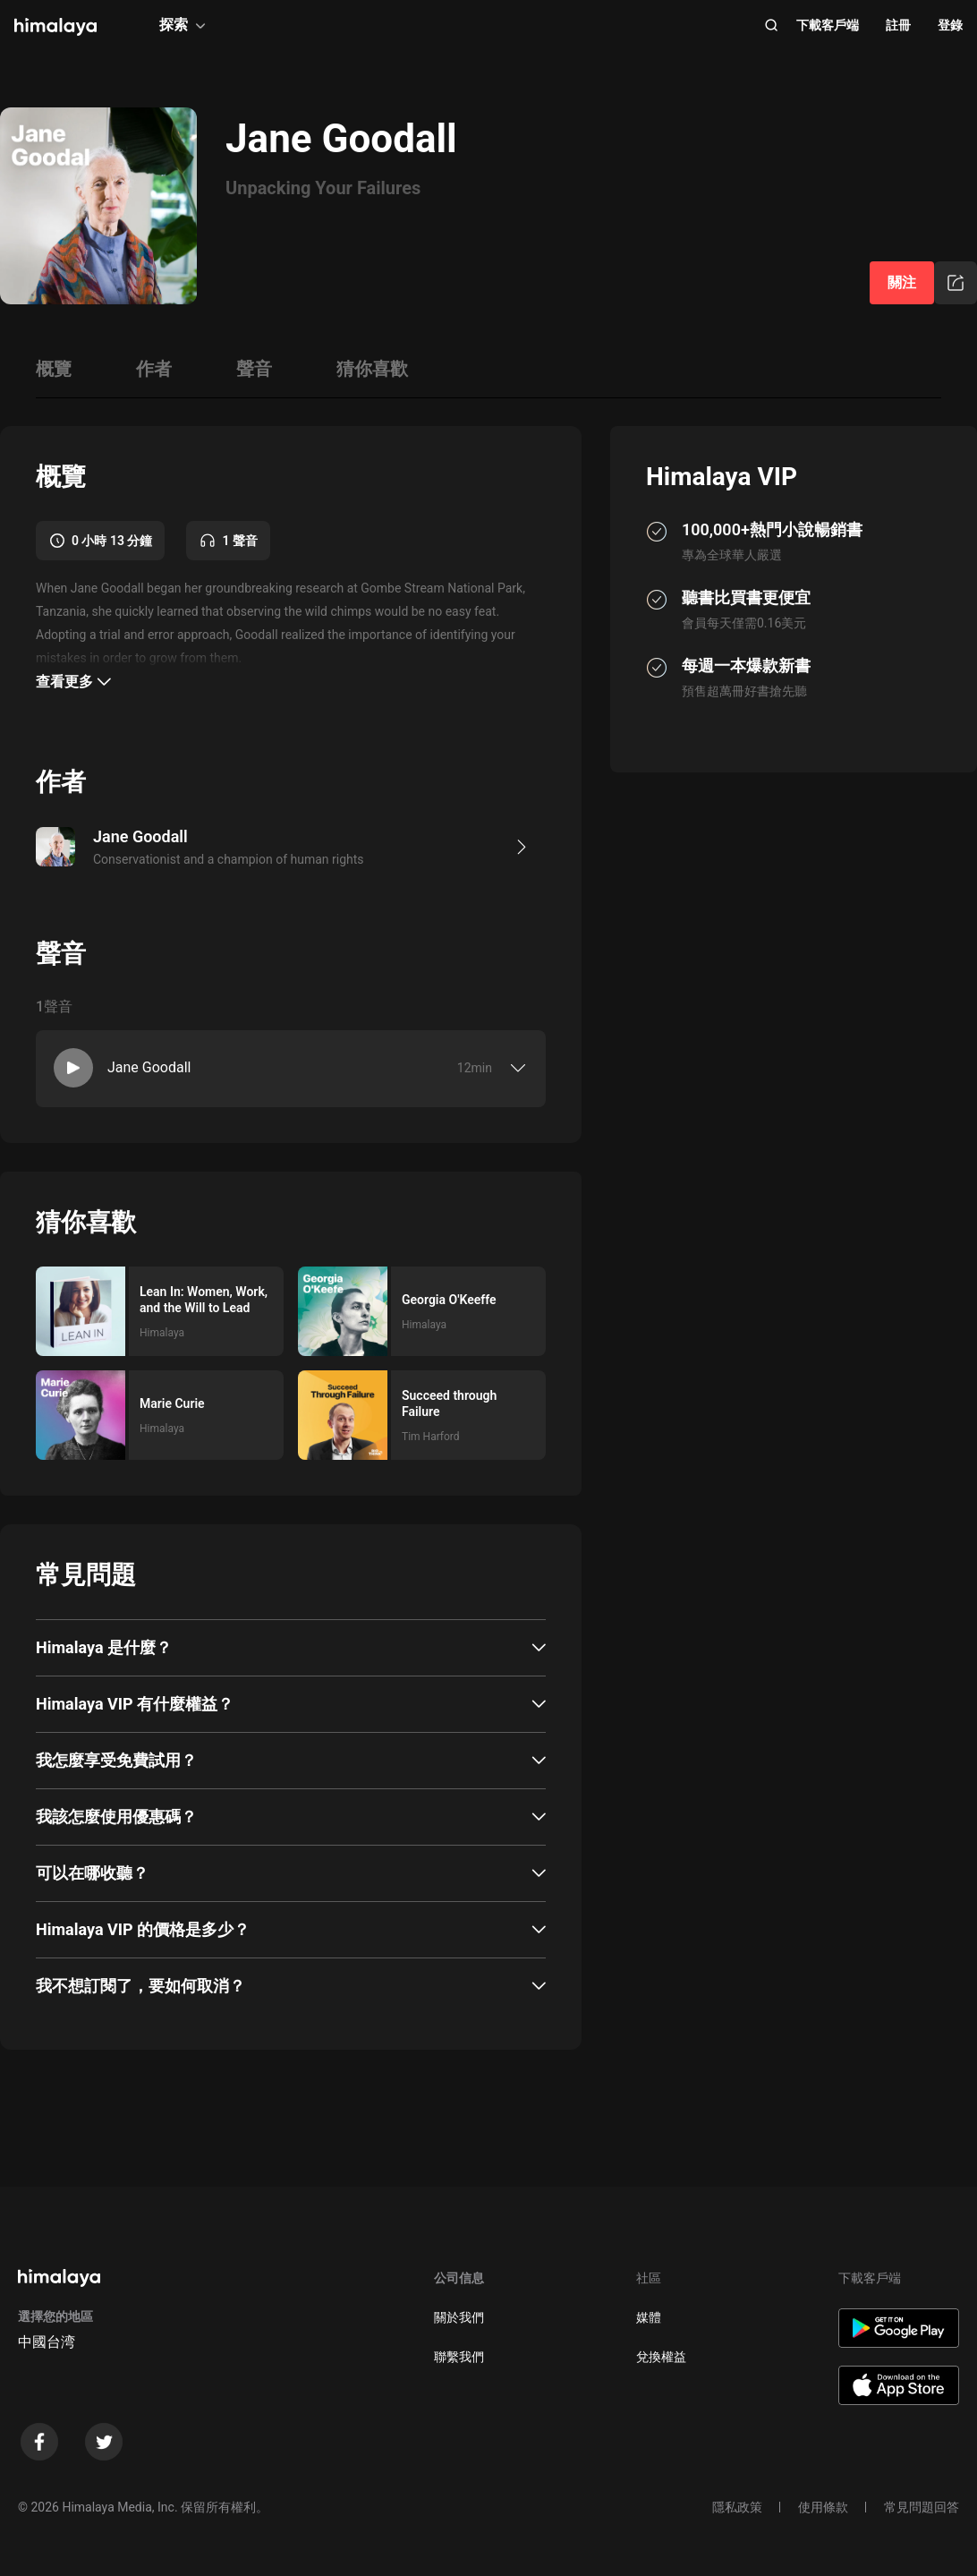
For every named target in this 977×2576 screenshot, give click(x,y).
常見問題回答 (921, 2507)
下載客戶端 (827, 25)
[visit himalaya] (55, 27)
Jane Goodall (149, 1067)
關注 (902, 282)
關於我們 (459, 2317)
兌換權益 (661, 2357)
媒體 (648, 2317)
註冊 (898, 25)
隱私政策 (737, 2507)
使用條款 (823, 2507)
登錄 (950, 25)
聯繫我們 (459, 2357)
